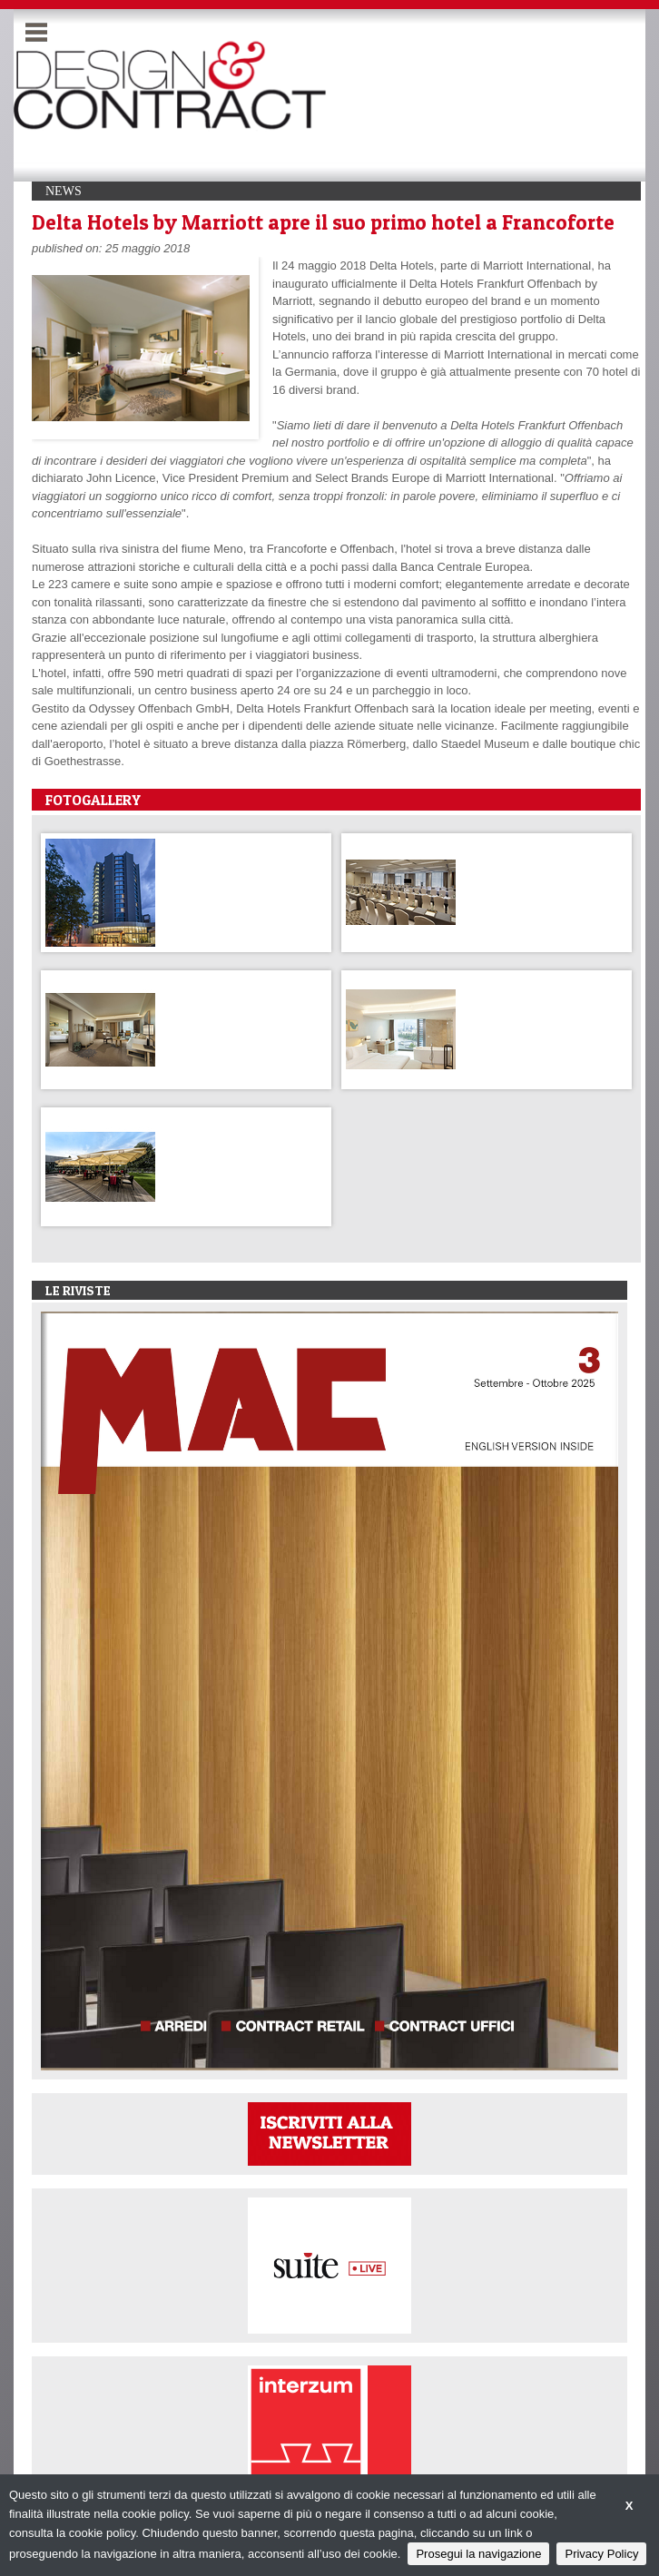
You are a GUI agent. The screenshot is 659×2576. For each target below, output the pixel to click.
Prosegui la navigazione (478, 2554)
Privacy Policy (601, 2554)
